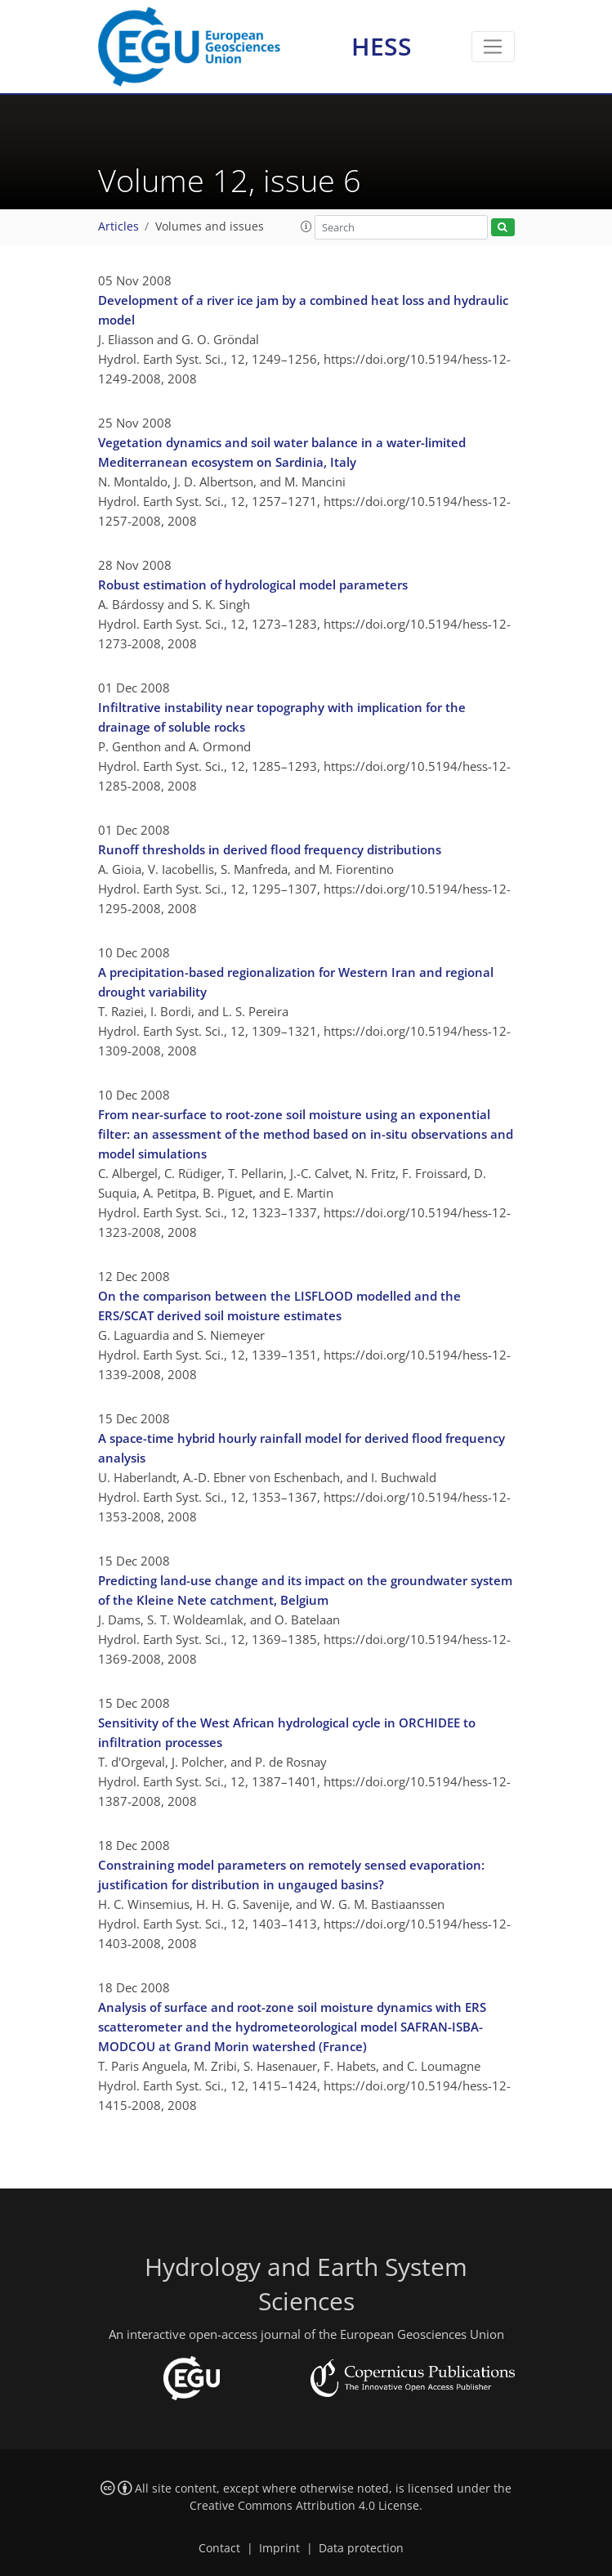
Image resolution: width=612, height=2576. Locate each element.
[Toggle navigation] (493, 46)
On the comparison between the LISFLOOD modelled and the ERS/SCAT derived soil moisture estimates (279, 1306)
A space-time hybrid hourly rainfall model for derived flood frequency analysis (301, 1448)
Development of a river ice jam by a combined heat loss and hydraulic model (303, 310)
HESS (381, 46)
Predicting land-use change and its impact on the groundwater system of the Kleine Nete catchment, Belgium (305, 1590)
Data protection (361, 2548)
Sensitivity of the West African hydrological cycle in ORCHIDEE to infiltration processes (287, 1732)
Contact (219, 2548)
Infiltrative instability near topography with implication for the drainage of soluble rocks (282, 717)
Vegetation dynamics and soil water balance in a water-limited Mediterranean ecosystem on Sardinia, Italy (282, 452)
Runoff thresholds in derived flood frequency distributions (269, 849)
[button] (306, 226)
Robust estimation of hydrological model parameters (253, 584)
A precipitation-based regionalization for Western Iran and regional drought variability (296, 982)
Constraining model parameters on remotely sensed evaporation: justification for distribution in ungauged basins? (291, 1875)
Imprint (279, 2548)
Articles (118, 226)
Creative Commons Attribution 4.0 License (304, 2505)
